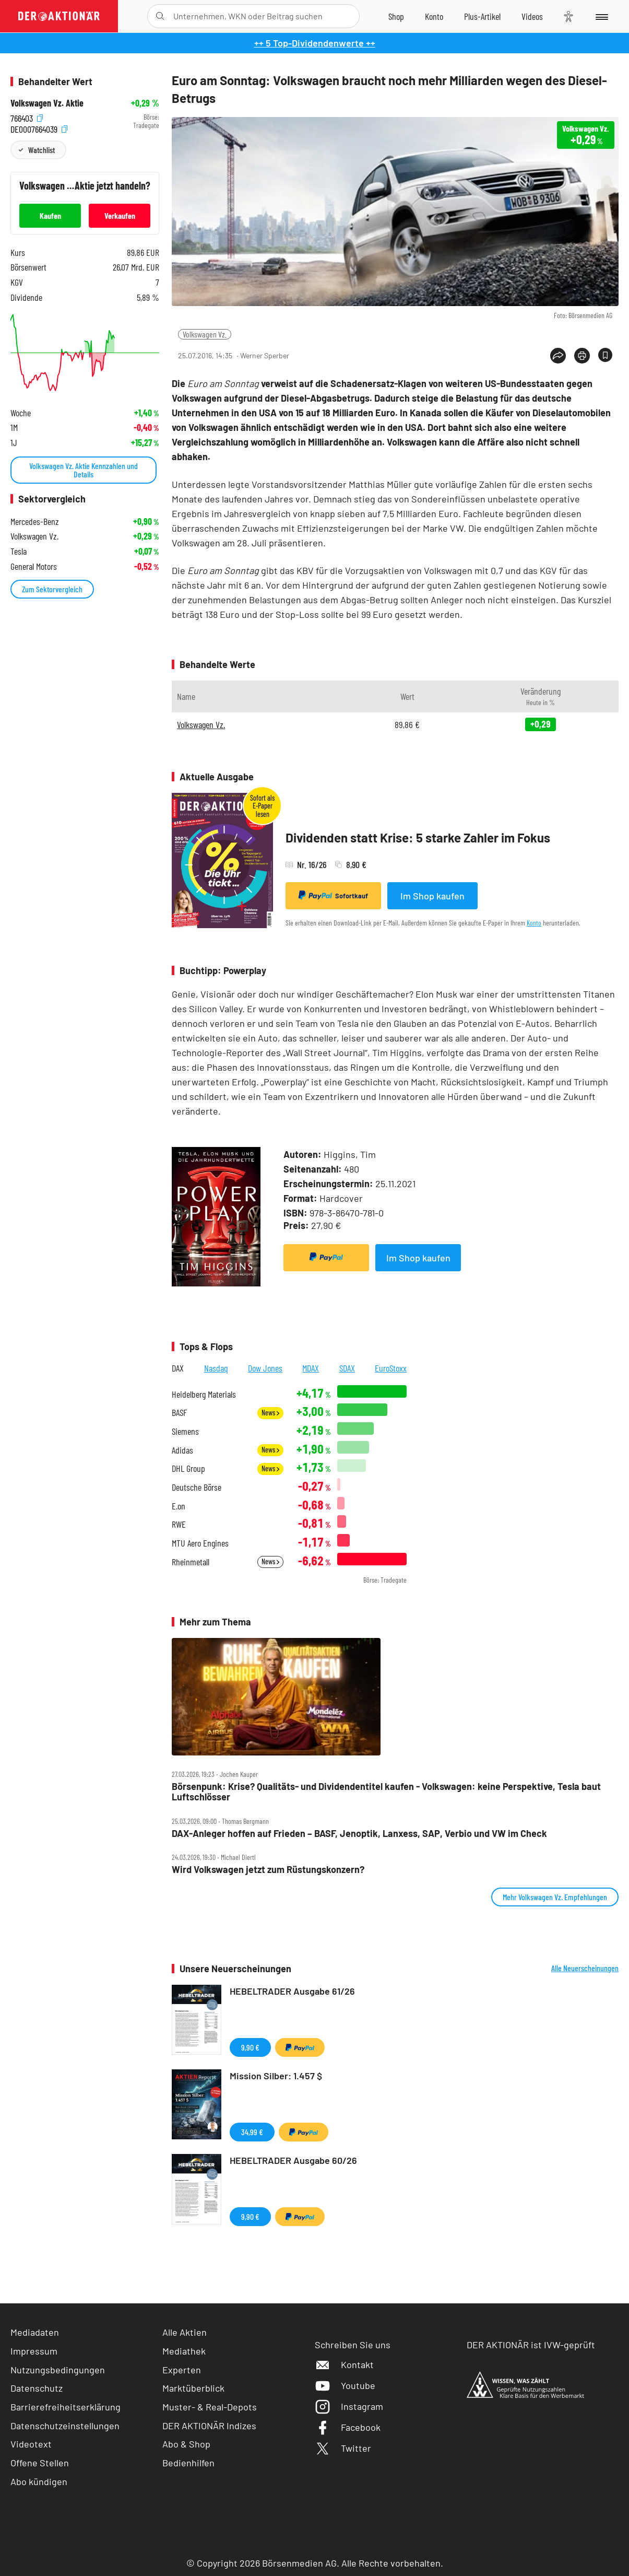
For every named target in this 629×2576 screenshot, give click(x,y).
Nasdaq (216, 1368)
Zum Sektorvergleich (52, 589)
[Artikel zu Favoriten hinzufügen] (605, 355)
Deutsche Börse (196, 1487)
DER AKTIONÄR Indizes (209, 2425)
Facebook (348, 2427)
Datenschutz (36, 2388)
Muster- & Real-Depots (209, 2407)
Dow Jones (265, 1368)
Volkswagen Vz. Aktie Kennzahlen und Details (83, 470)
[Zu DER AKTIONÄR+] (482, 16)
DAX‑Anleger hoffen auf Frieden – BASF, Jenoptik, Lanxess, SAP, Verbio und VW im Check (359, 1833)
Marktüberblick (193, 2388)
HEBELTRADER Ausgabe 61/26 (292, 1991)
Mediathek (184, 2351)
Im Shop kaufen (432, 895)
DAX (178, 1368)
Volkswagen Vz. (205, 334)
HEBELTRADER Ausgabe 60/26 (293, 2160)
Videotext (31, 2444)
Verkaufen (119, 215)
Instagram (349, 2406)
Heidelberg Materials (204, 1394)
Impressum (33, 2351)
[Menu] (601, 16)
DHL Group (188, 1468)
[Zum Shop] (396, 16)
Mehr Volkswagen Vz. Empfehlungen (555, 1897)
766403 (26, 117)
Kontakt (344, 2364)
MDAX (310, 1368)
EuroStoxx (391, 1368)
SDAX (347, 1368)
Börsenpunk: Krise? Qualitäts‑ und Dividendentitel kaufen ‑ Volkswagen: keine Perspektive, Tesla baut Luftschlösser (386, 1791)
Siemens (185, 1431)
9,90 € (250, 2047)
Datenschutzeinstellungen (65, 2425)
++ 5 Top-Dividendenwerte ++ (314, 43)
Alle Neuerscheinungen (585, 1968)
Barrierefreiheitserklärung (65, 2407)
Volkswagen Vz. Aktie (47, 103)
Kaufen (50, 215)
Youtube (345, 2385)
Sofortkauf (333, 895)
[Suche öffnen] (160, 16)
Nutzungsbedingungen (57, 2369)
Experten (181, 2369)
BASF (179, 1412)
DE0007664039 (38, 128)
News (270, 1412)
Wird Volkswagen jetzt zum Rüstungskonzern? (268, 1869)
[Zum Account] (434, 16)
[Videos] (532, 16)
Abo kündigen (38, 2481)
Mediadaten (34, 2332)
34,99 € (252, 2132)
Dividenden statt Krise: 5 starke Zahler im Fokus (418, 837)
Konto (534, 922)
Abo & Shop (186, 2444)
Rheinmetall (190, 1561)
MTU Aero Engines (200, 1543)
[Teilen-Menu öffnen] (558, 356)
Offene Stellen (39, 2462)
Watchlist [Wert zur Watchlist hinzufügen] (41, 150)
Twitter (343, 2448)
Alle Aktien (184, 2332)
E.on (178, 1506)
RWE (179, 1524)
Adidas (182, 1450)
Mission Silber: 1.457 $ (276, 2075)
